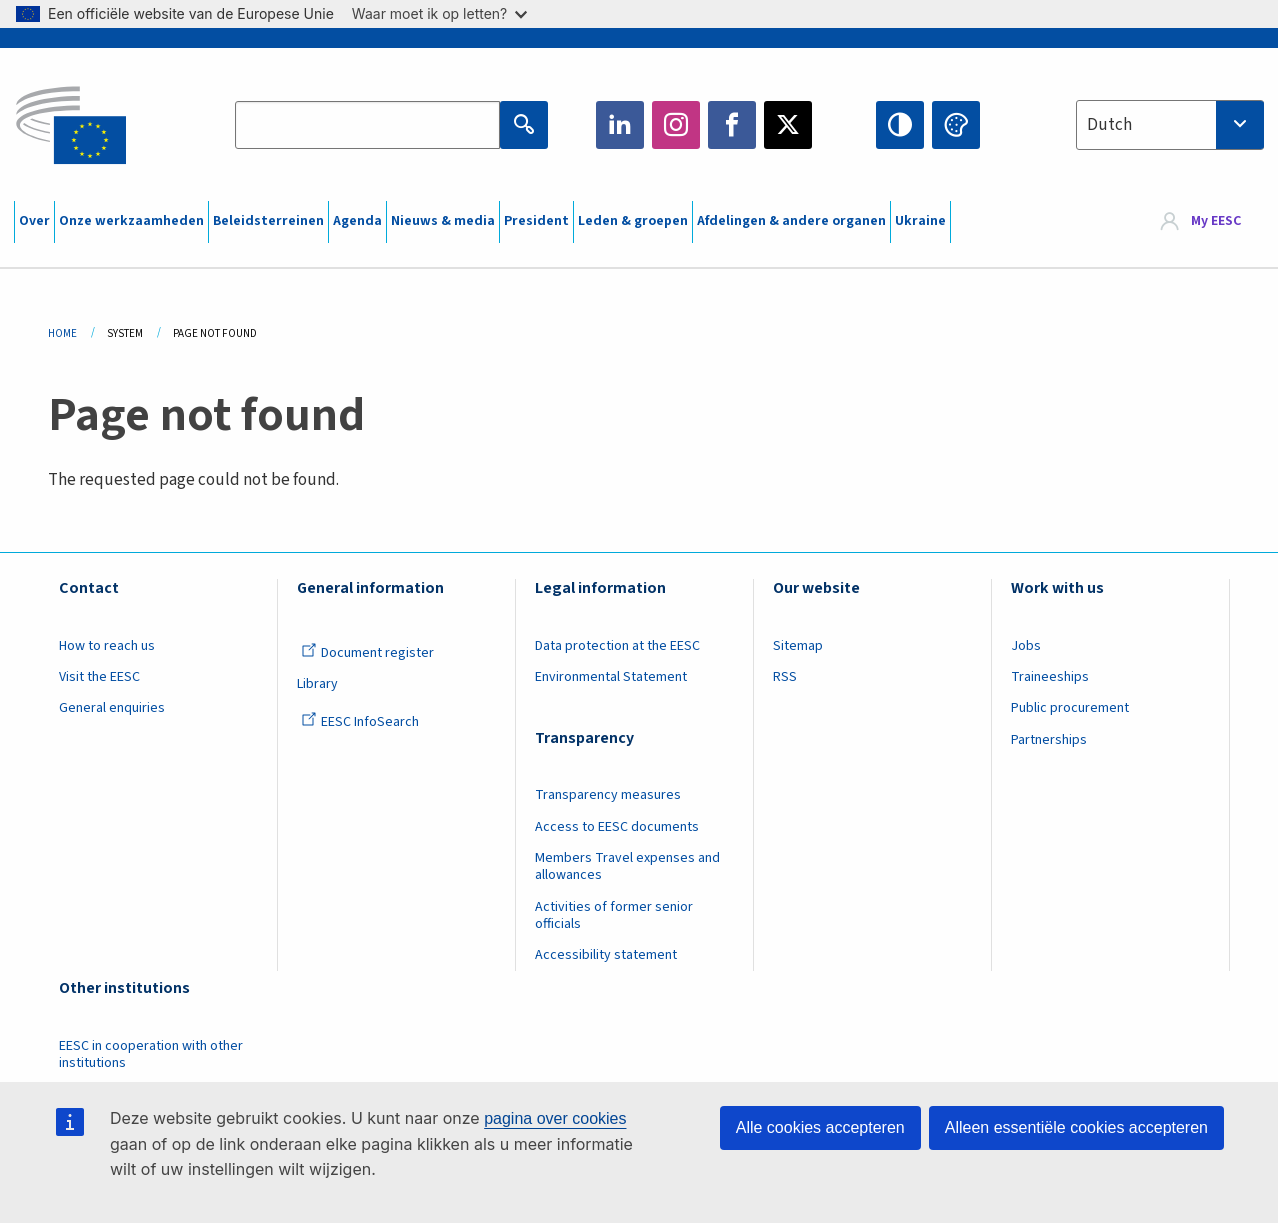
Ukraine (920, 221)
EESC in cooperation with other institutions (151, 1054)
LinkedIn (620, 125)
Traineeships (1050, 677)
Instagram (676, 125)
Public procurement (1070, 708)
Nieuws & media (443, 221)
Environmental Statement (611, 677)
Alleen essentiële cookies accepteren (1076, 1127)
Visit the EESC (99, 677)
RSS (785, 677)
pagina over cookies (555, 1118)
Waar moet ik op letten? (439, 13)
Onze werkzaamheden (131, 221)
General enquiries (112, 708)
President (536, 221)
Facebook (732, 125)
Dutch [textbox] (1109, 125)
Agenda (357, 221)
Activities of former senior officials (614, 915)
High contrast (900, 125)
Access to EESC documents (617, 827)
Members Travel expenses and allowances (627, 866)
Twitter (788, 125)
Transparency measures (608, 795)
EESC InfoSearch (360, 722)
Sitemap (798, 646)
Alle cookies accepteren (820, 1127)
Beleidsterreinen (268, 221)
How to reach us (107, 646)
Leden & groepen (633, 221)
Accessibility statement (606, 955)
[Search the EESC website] (367, 125)
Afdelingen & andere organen (791, 221)
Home (62, 333)
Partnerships (1049, 740)
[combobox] (1170, 125)
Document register (367, 653)
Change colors (956, 125)
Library (317, 684)
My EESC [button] (1216, 222)
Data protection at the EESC (617, 646)
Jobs (1026, 646)
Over (34, 221)
